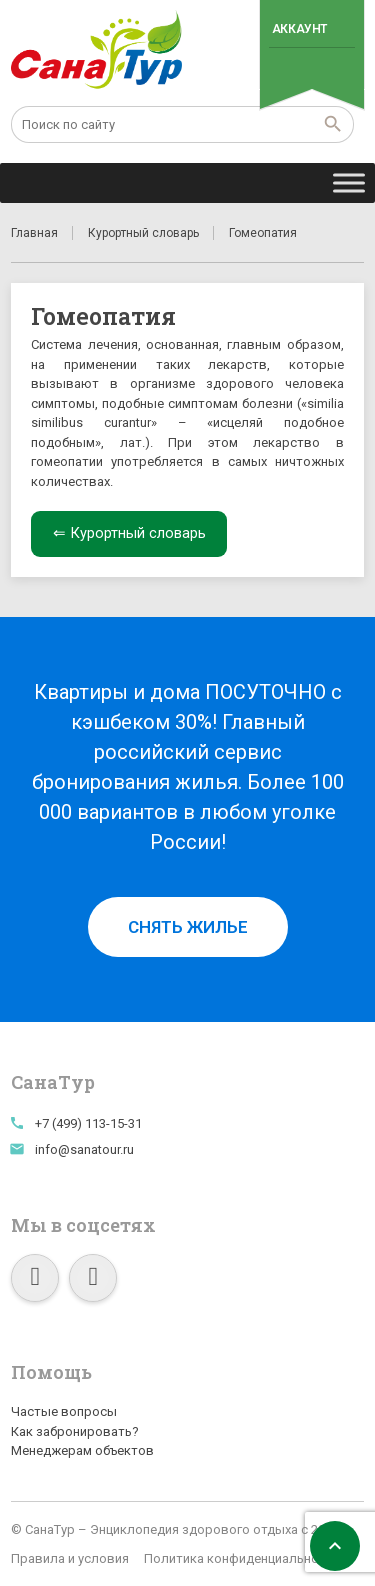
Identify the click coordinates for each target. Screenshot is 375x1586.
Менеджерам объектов (82, 1450)
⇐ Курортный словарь (129, 533)
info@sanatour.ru (84, 1149)
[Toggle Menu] (349, 182)
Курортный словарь (143, 233)
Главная (34, 233)
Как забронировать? (75, 1431)
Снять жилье (188, 927)
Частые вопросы (64, 1411)
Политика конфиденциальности (242, 1558)
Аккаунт (299, 29)
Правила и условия (70, 1558)
